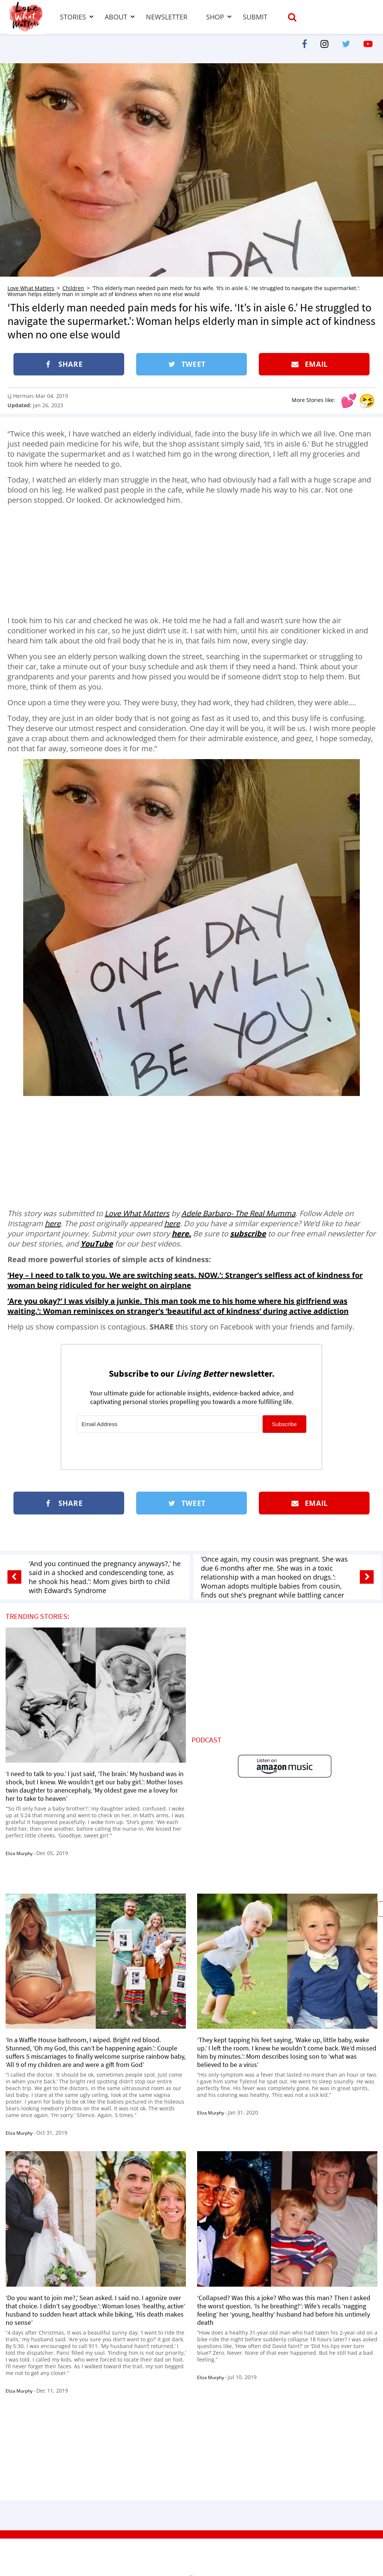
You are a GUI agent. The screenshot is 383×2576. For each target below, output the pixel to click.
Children (73, 288)
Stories (73, 16)
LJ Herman (20, 395)
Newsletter (166, 16)
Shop (215, 16)
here (53, 1223)
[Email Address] (168, 1424)
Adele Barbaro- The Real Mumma (238, 1213)
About (116, 16)
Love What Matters (30, 288)
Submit (255, 16)
